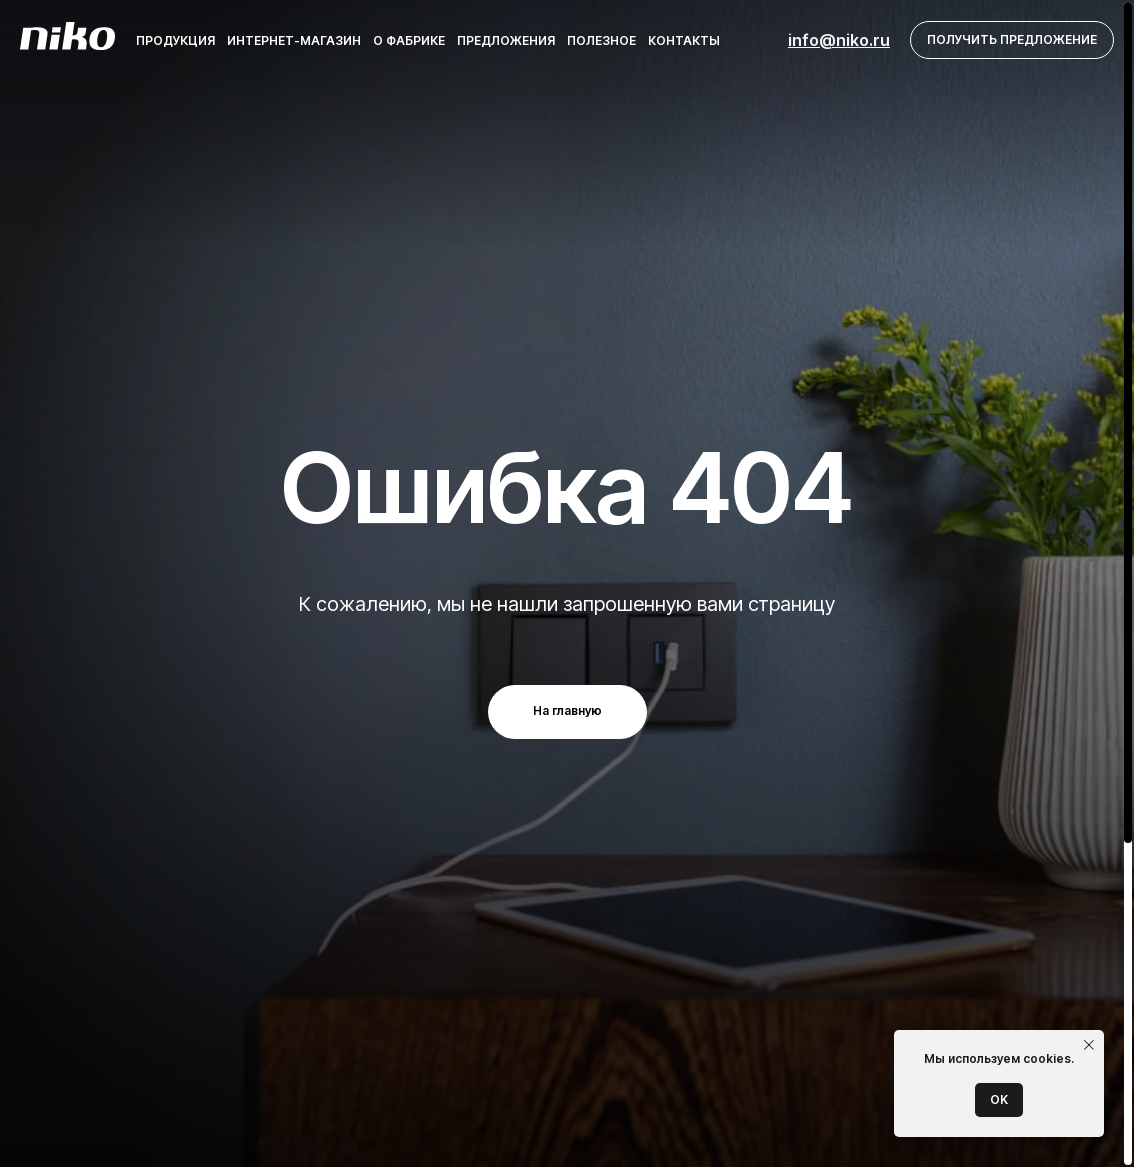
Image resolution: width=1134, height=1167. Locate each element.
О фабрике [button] (409, 40)
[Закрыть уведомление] (1089, 1045)
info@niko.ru (839, 40)
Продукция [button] (175, 40)
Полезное (601, 40)
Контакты (684, 40)
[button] (1012, 40)
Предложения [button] (506, 40)
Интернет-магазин (294, 40)
